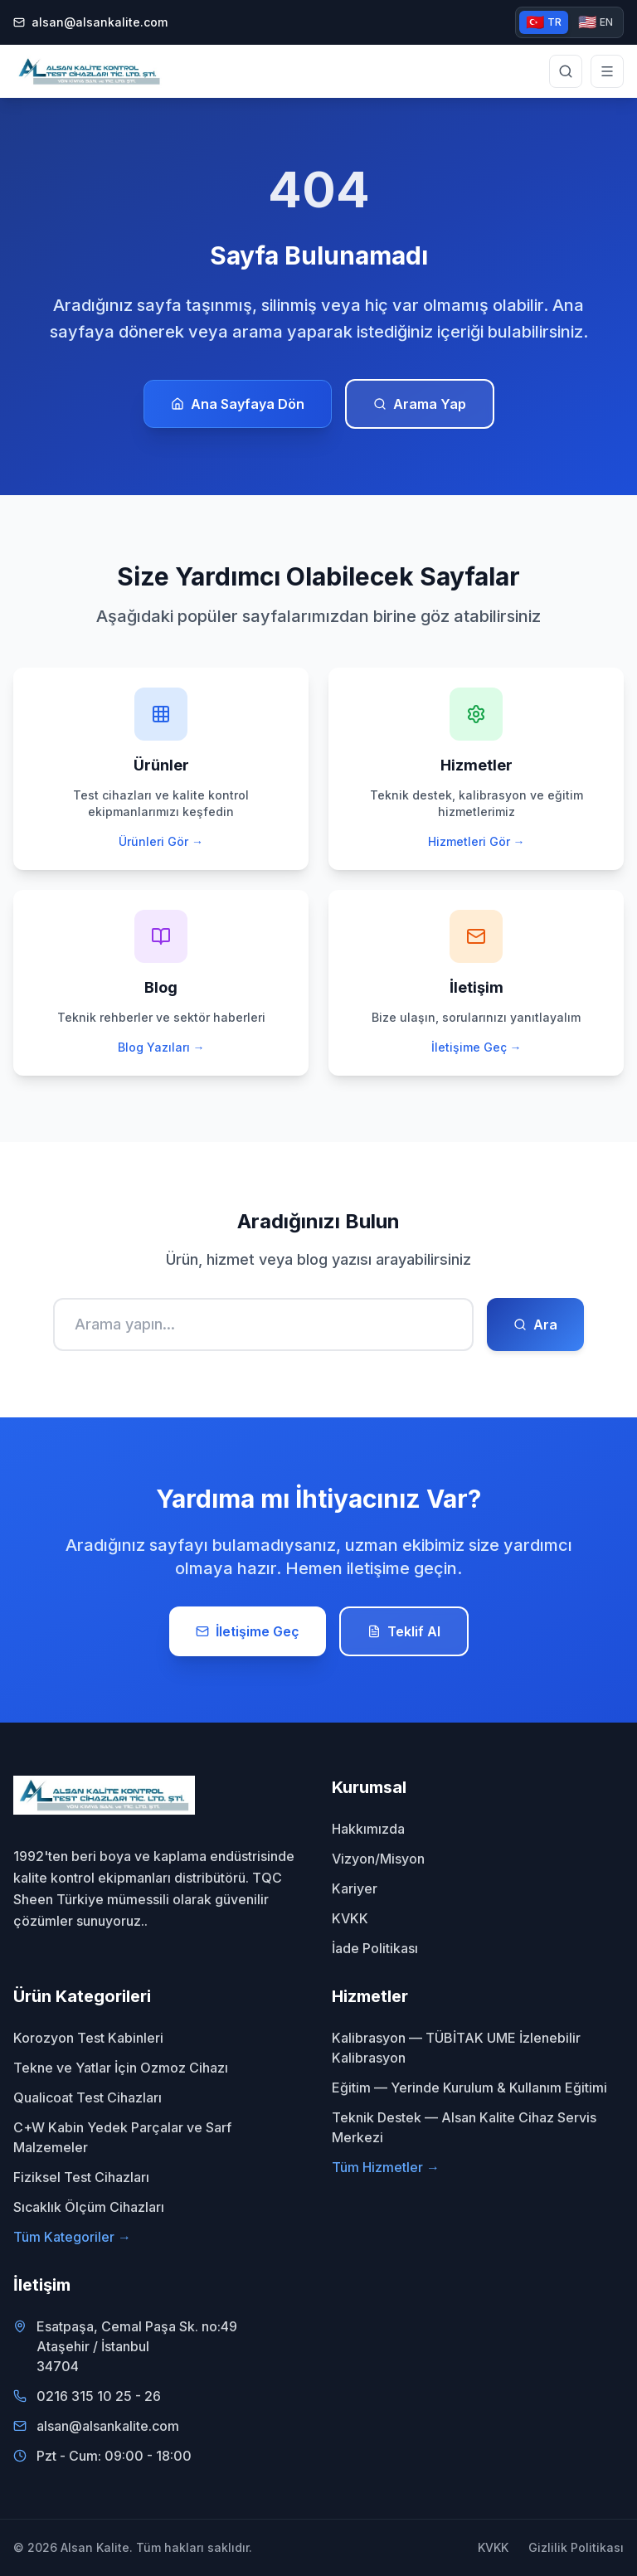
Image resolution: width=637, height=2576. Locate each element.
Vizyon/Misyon (378, 1858)
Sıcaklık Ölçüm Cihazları (88, 2207)
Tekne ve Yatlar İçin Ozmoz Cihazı (120, 2067)
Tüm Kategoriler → (72, 2236)
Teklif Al (403, 1631)
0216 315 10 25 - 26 (98, 2396)
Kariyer (354, 1888)
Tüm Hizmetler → (386, 2167)
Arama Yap (419, 404)
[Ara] (263, 1324)
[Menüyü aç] (607, 71)
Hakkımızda (368, 1828)
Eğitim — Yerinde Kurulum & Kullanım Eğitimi (469, 2087)
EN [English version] (595, 22)
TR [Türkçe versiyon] (544, 22)
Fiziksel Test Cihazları (81, 2177)
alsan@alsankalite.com (90, 22)
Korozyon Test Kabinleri (88, 2037)
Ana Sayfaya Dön (237, 404)
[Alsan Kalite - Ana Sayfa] (89, 71)
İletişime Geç (247, 1631)
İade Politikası (375, 1948)
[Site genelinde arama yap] (565, 71)
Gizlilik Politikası (576, 2547)
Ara (535, 1324)
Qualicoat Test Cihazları (87, 2097)
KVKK (350, 1918)
